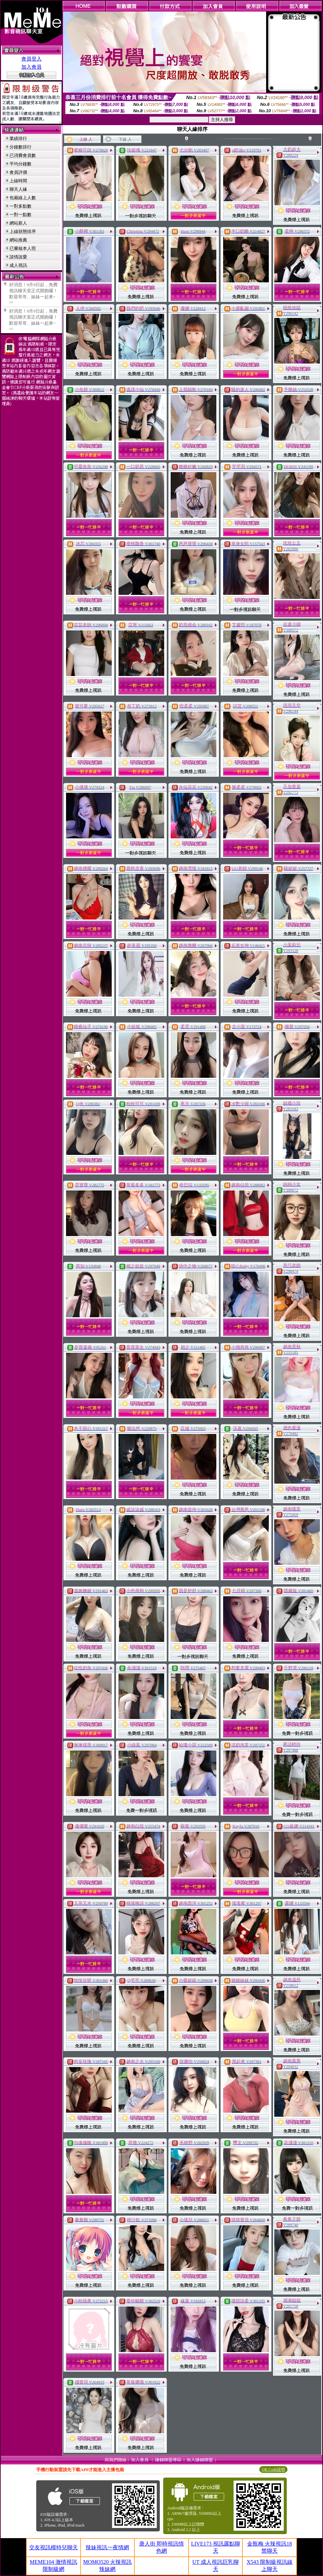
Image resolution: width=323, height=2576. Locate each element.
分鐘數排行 (20, 146)
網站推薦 (18, 239)
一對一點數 (20, 214)
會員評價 (18, 172)
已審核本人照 (22, 248)
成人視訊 (18, 265)
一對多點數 (20, 206)
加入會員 (31, 67)
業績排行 (18, 138)
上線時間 (18, 180)
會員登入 (31, 59)
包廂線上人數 (22, 197)
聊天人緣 (18, 189)
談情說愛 (18, 256)
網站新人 (18, 223)
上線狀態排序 (22, 231)
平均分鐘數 (20, 163)
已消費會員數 (22, 155)
